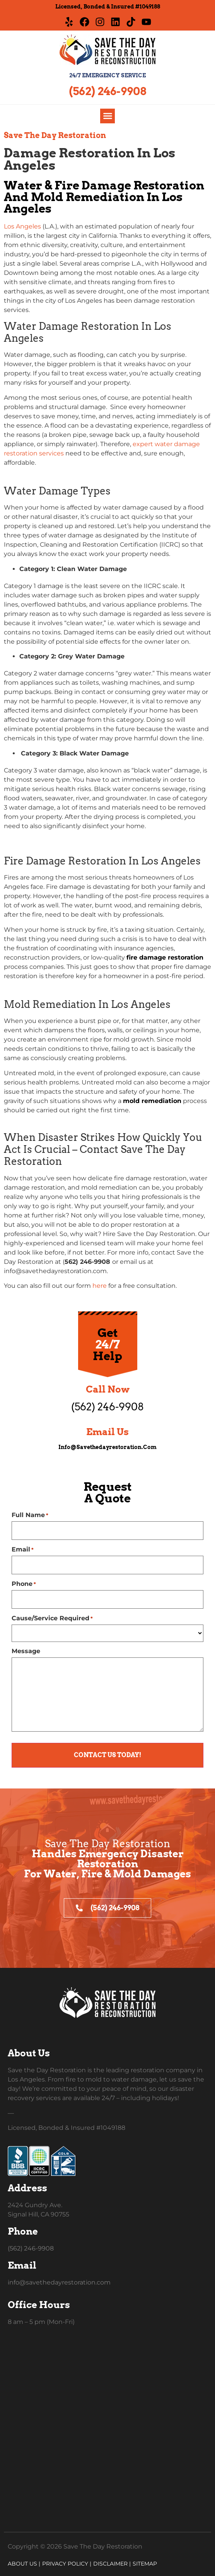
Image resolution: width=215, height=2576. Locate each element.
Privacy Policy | (66, 2563)
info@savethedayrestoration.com (107, 1447)
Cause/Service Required (52, 1618)
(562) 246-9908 (107, 91)
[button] (107, 116)
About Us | (24, 2563)
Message (26, 1651)
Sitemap (145, 2563)
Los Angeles (22, 226)
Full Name (30, 1515)
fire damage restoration (164, 957)
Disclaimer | (112, 2563)
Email (23, 1549)
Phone (24, 1584)
